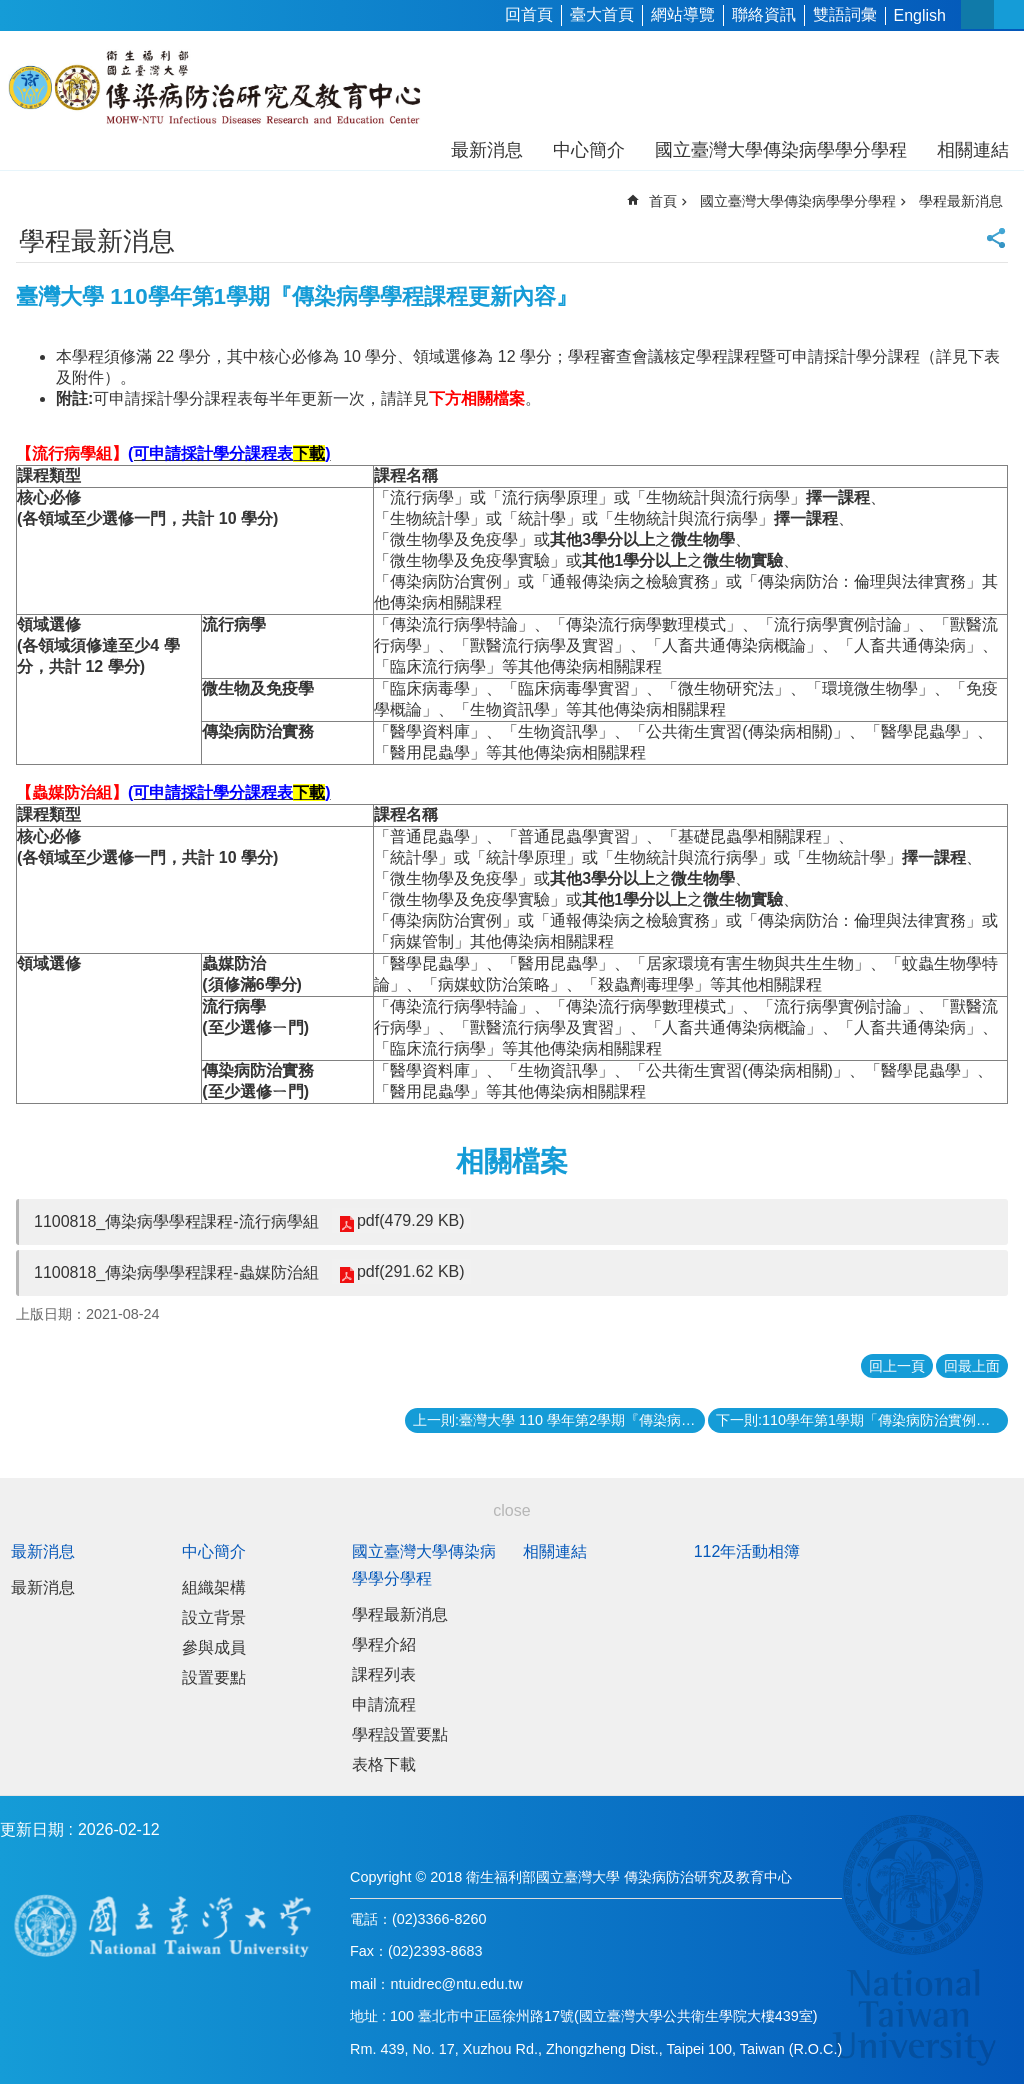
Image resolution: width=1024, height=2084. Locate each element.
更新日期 (32, 1829)
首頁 (663, 201)
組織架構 (214, 1587)
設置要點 (214, 1677)
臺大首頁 (602, 14)
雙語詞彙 (845, 14)
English (920, 15)
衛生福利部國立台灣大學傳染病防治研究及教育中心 (217, 88)
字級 (977, 14)
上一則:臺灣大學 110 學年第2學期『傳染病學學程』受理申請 (559, 1420)
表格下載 (384, 1764)
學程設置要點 (400, 1734)
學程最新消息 (961, 201)
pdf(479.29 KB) (411, 1220)
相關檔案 (512, 1161)
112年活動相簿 (747, 1551)
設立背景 (214, 1617)
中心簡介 (589, 150)
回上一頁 (897, 1366)
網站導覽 (683, 14)
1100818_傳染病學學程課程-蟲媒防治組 (176, 1272)
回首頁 (529, 14)
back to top (976, 2036)
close (511, 1510)
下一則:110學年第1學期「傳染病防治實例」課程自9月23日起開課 (862, 1420)
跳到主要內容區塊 (10, 10)
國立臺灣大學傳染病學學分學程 (781, 150)
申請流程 (384, 1704)
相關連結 (973, 150)
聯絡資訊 (764, 14)
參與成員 (214, 1647)
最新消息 (487, 150)
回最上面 (972, 1366)
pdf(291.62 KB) (411, 1271)
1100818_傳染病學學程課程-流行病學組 (176, 1221)
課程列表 (384, 1674)
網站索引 (1009, 14)
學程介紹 (384, 1644)
